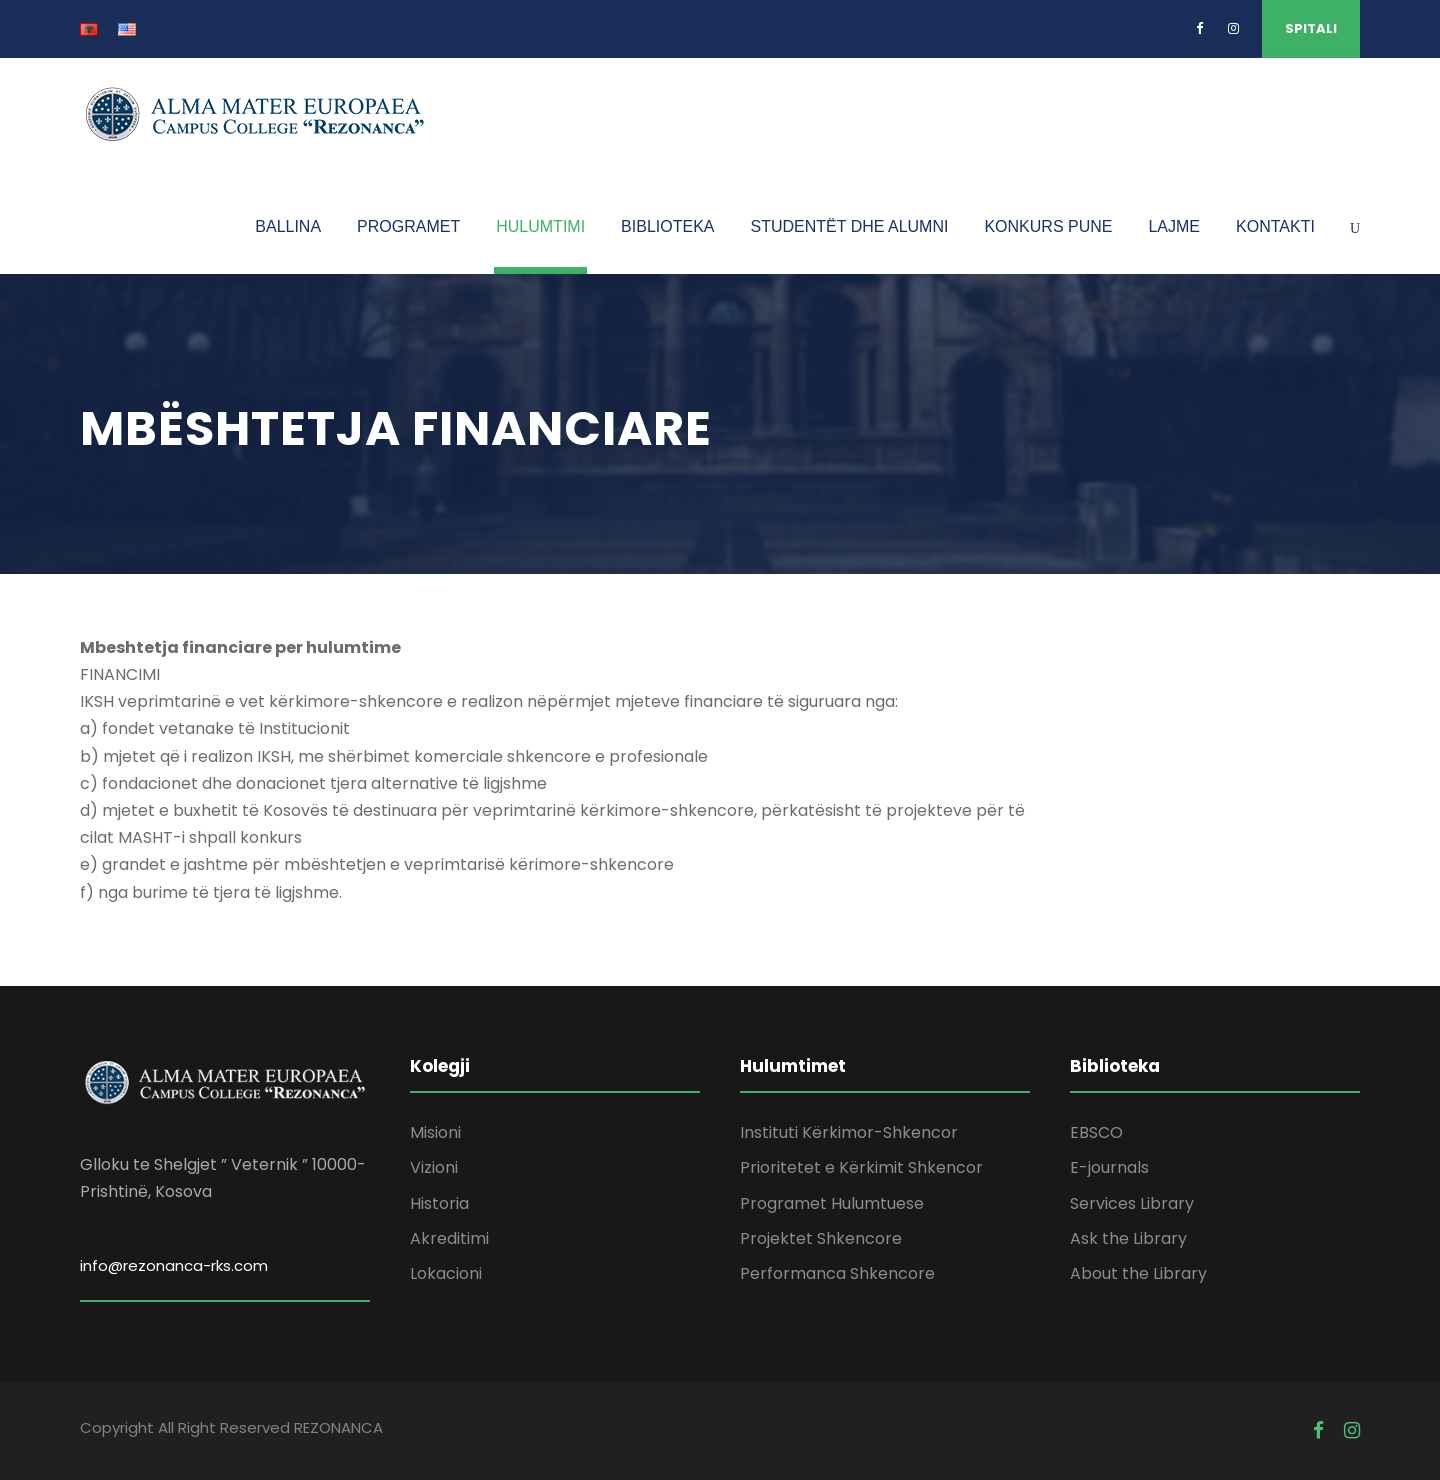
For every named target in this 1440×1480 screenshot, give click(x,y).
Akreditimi (449, 1238)
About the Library (1138, 1273)
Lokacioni (446, 1273)
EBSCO (1096, 1132)
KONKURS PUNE (1048, 226)
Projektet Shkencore (821, 1238)
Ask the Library (1128, 1238)
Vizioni (434, 1167)
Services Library (1132, 1203)
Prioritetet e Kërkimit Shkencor (861, 1167)
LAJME (1174, 226)
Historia (439, 1203)
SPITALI (1311, 28)
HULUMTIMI (540, 226)
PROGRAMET (408, 226)
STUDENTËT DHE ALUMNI (849, 226)
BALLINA (288, 226)
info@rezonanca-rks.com (174, 1265)
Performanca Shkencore (837, 1273)
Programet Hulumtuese (832, 1203)
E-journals (1109, 1167)
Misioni (435, 1132)
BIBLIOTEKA (667, 226)
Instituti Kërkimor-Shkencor (849, 1132)
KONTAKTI (1275, 226)
